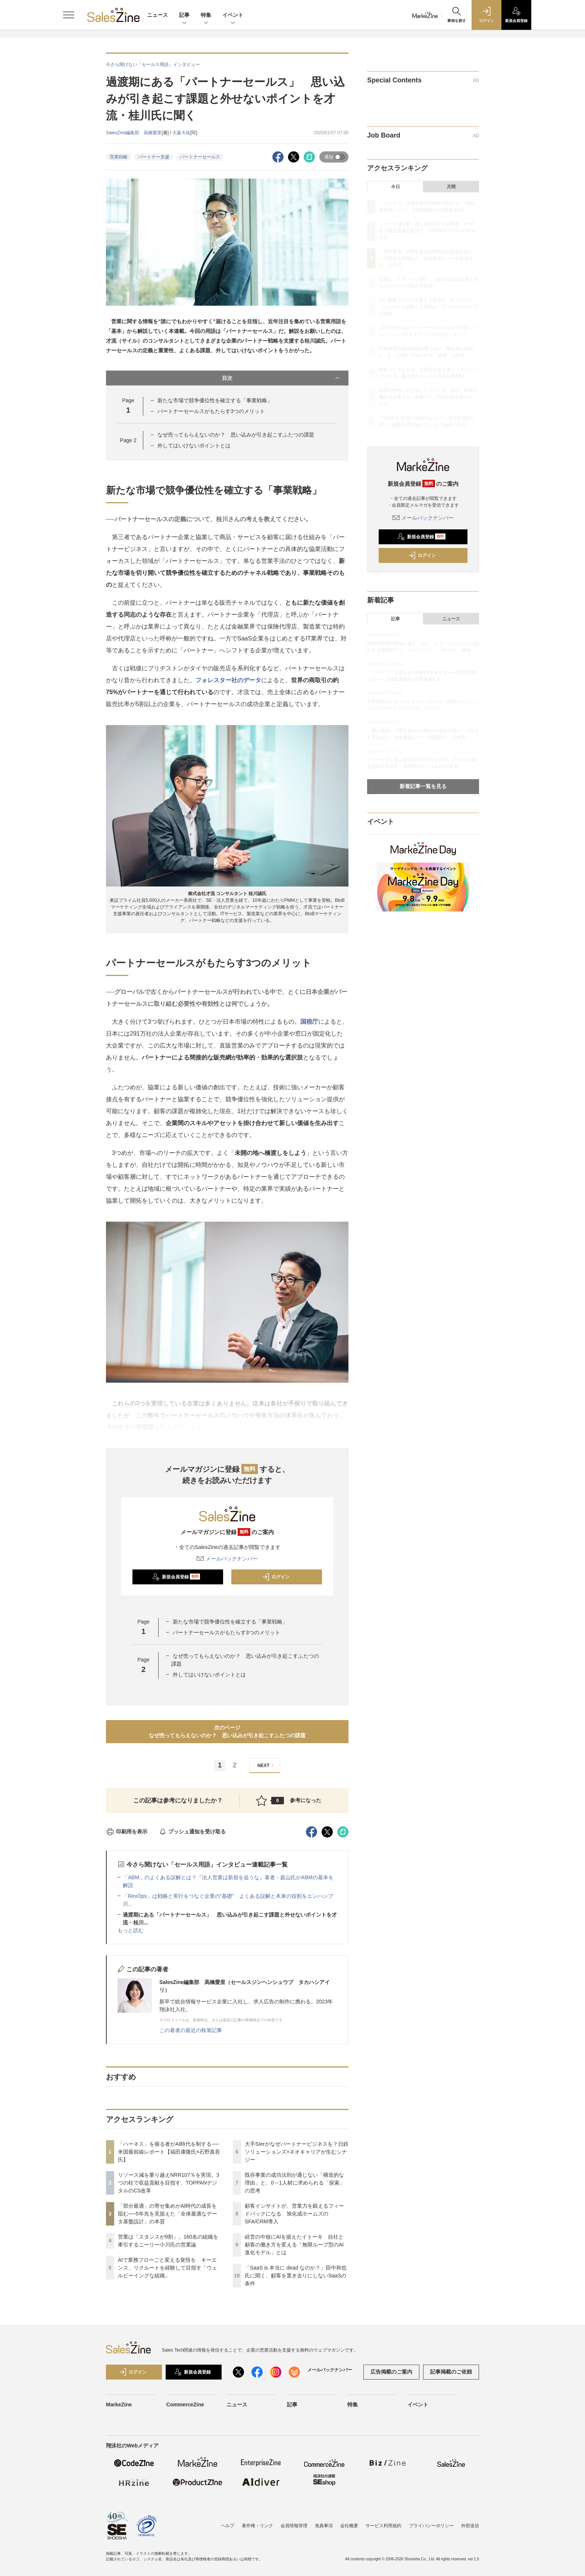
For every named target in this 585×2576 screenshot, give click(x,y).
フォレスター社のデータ (228, 680)
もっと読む (131, 1930)
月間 (451, 186)
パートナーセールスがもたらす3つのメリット (211, 411)
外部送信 (470, 2525)
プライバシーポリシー (431, 2525)
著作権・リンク (257, 2525)
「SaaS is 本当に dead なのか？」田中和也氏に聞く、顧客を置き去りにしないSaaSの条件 (296, 2275)
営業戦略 (119, 157)
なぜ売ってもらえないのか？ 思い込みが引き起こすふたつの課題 (235, 435)
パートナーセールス (200, 157)
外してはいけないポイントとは (194, 445)
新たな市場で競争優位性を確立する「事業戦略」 (214, 400)
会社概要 (349, 2525)
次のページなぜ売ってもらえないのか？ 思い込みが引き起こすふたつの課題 (227, 1731)
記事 (184, 15)
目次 (281, 378)
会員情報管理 (294, 2525)
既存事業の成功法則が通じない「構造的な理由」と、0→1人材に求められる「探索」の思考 (295, 2183)
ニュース (157, 15)
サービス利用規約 (383, 2525)
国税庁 (309, 1021)
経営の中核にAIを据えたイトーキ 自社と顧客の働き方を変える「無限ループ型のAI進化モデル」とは (294, 2244)
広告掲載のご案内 (391, 2372)
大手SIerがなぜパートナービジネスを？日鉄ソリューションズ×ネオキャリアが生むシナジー (296, 2152)
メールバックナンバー (227, 1559)
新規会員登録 (176, 1577)
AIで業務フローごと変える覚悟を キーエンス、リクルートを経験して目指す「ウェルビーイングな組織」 (167, 2268)
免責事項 (324, 2525)
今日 (395, 186)
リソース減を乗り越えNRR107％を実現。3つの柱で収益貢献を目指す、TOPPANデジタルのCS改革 (168, 2183)
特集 (206, 15)
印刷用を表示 (126, 1832)
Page (128, 440)
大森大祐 (181, 132)
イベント (232, 15)
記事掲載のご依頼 (451, 2372)
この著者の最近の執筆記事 (190, 2030)
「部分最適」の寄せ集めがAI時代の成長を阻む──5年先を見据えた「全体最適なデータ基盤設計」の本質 (167, 2213)
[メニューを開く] (69, 15)
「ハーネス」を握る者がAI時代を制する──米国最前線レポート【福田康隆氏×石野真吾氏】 (169, 2152)
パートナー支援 (153, 157)
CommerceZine (185, 2404)
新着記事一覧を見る (423, 786)
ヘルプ (227, 2525)
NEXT (266, 1765)
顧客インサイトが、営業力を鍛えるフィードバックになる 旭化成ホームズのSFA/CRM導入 (294, 2213)
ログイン (276, 1577)
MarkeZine (119, 2404)
